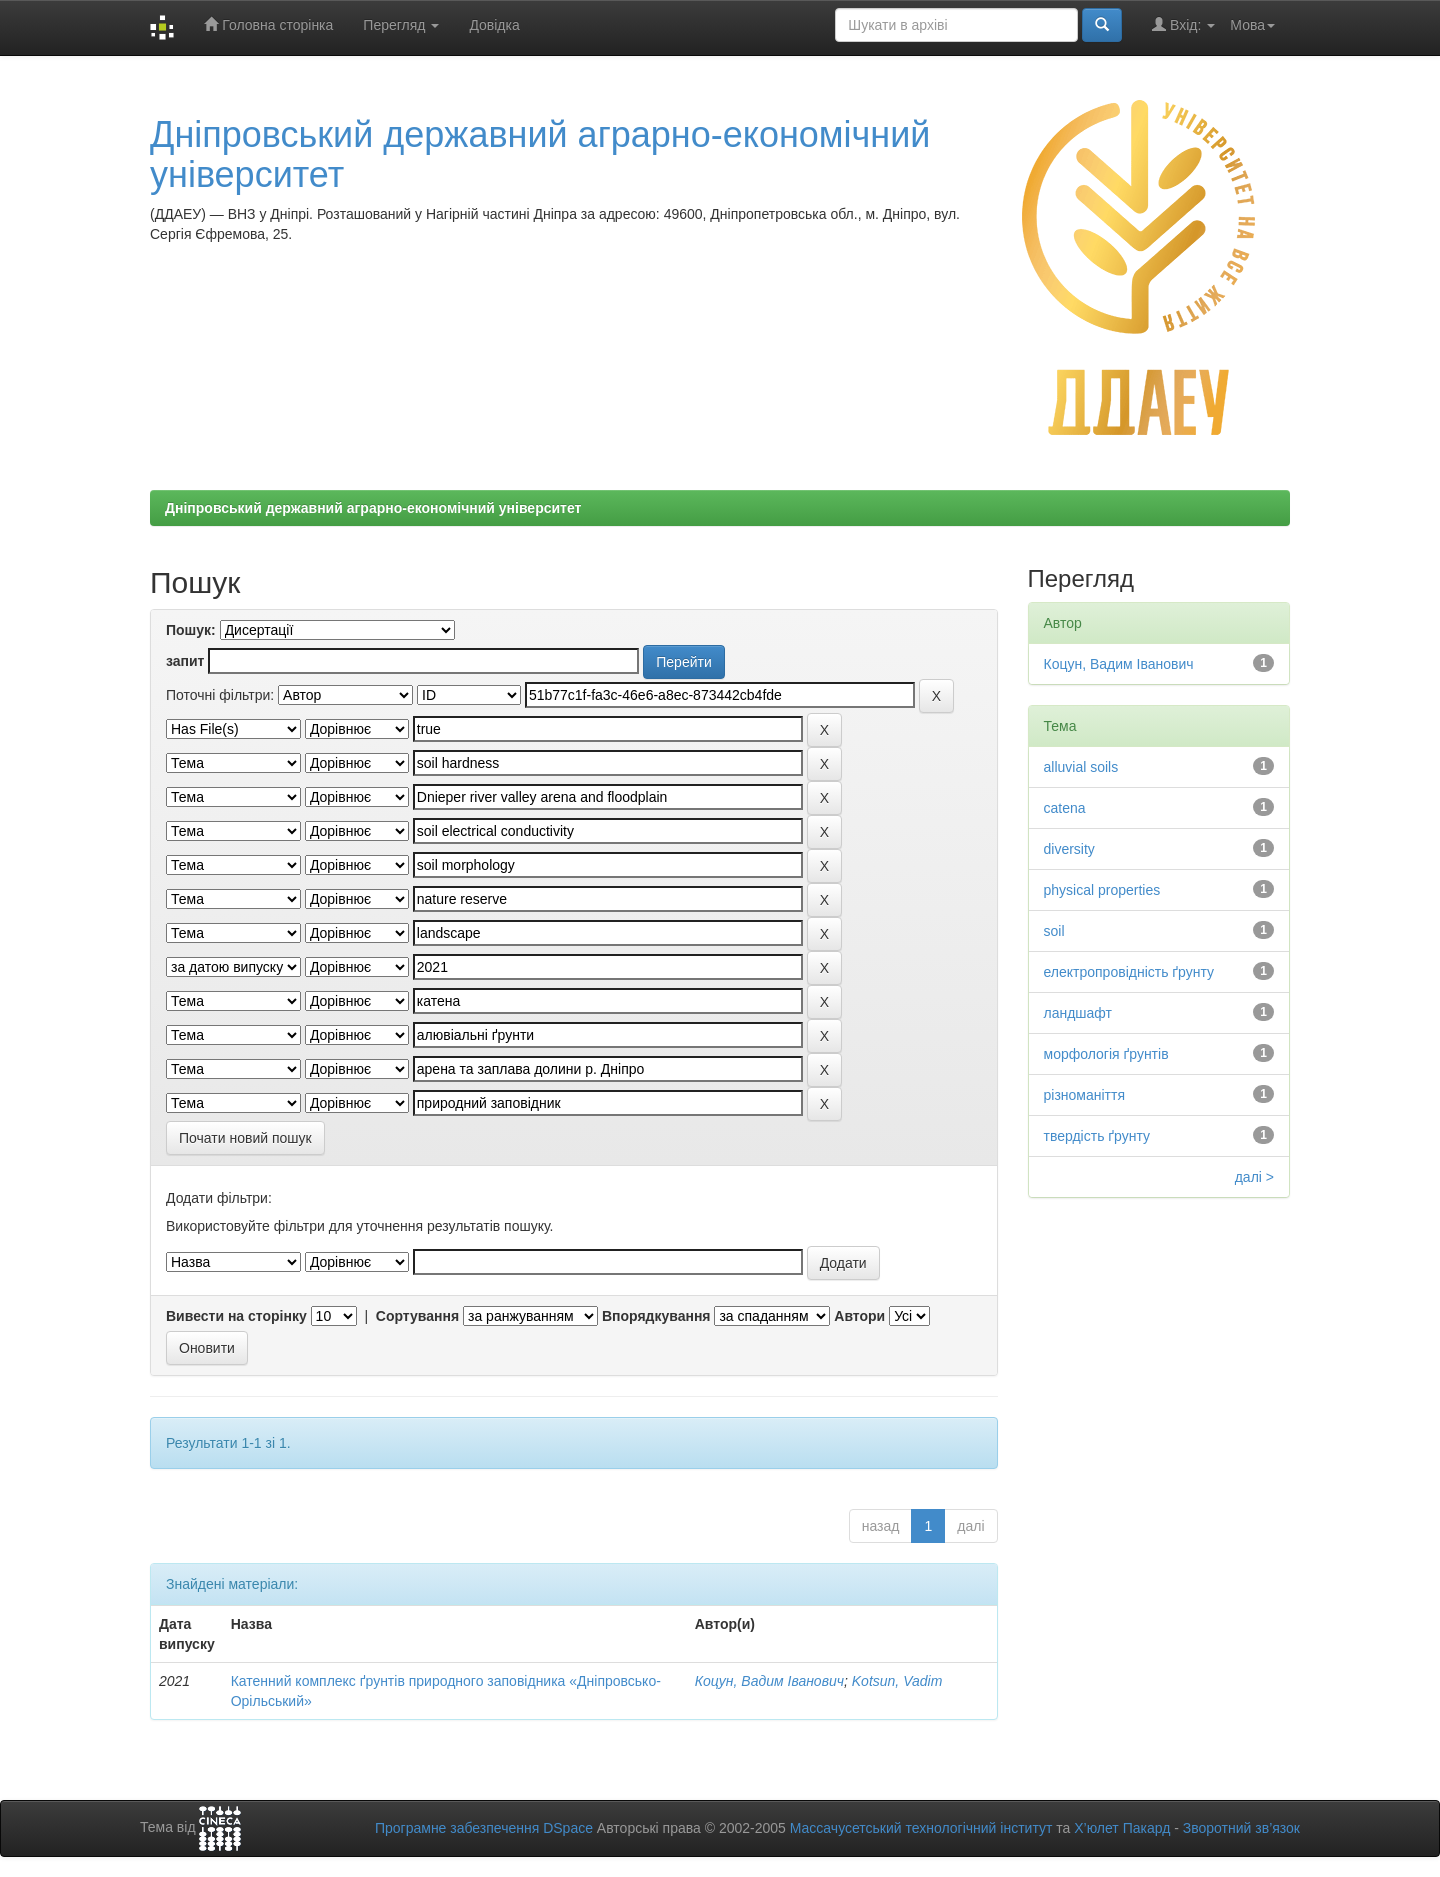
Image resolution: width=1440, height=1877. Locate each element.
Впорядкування (656, 1316)
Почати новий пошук (245, 1138)
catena (1065, 808)
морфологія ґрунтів (1106, 1054)
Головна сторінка (268, 24)
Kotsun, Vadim (897, 1681)
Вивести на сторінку (236, 1316)
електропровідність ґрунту (1129, 972)
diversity (1069, 849)
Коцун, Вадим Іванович (769, 1681)
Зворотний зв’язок (1241, 1828)
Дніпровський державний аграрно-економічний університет (540, 154)
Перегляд (401, 25)
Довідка (494, 25)
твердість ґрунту (1097, 1136)
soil (1054, 931)
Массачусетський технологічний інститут (921, 1828)
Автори (859, 1316)
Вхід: (1183, 24)
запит (185, 661)
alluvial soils (1081, 767)
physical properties (1102, 890)
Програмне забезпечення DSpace (484, 1828)
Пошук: (191, 630)
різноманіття (1085, 1095)
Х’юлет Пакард (1122, 1828)
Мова (1252, 25)
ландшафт (1078, 1013)
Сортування (417, 1316)
